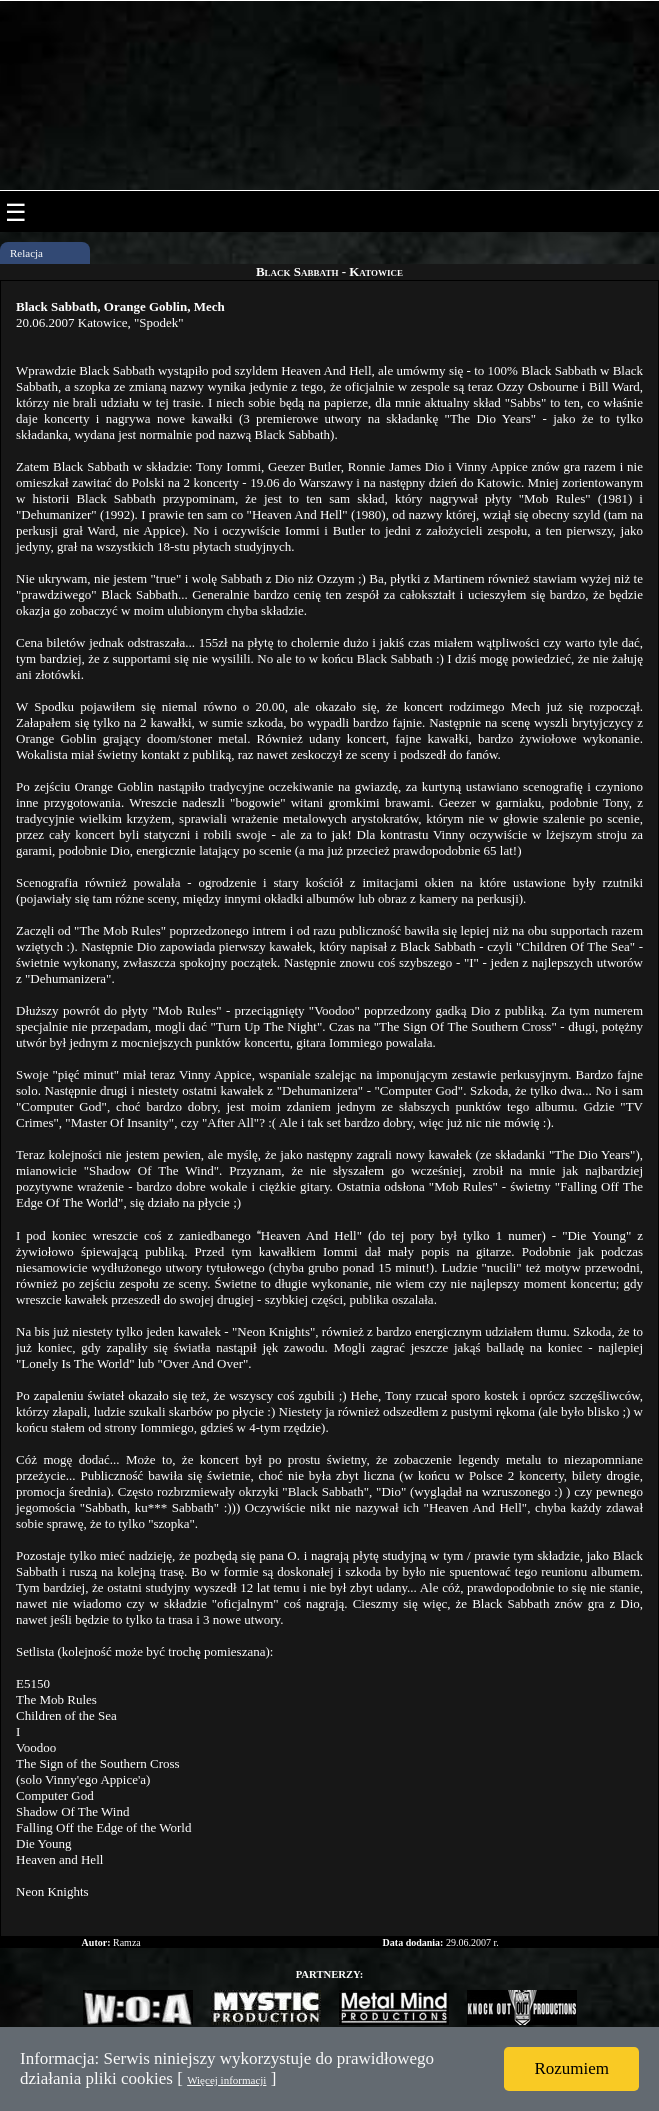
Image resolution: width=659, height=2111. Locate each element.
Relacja (26, 253)
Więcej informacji (226, 2080)
